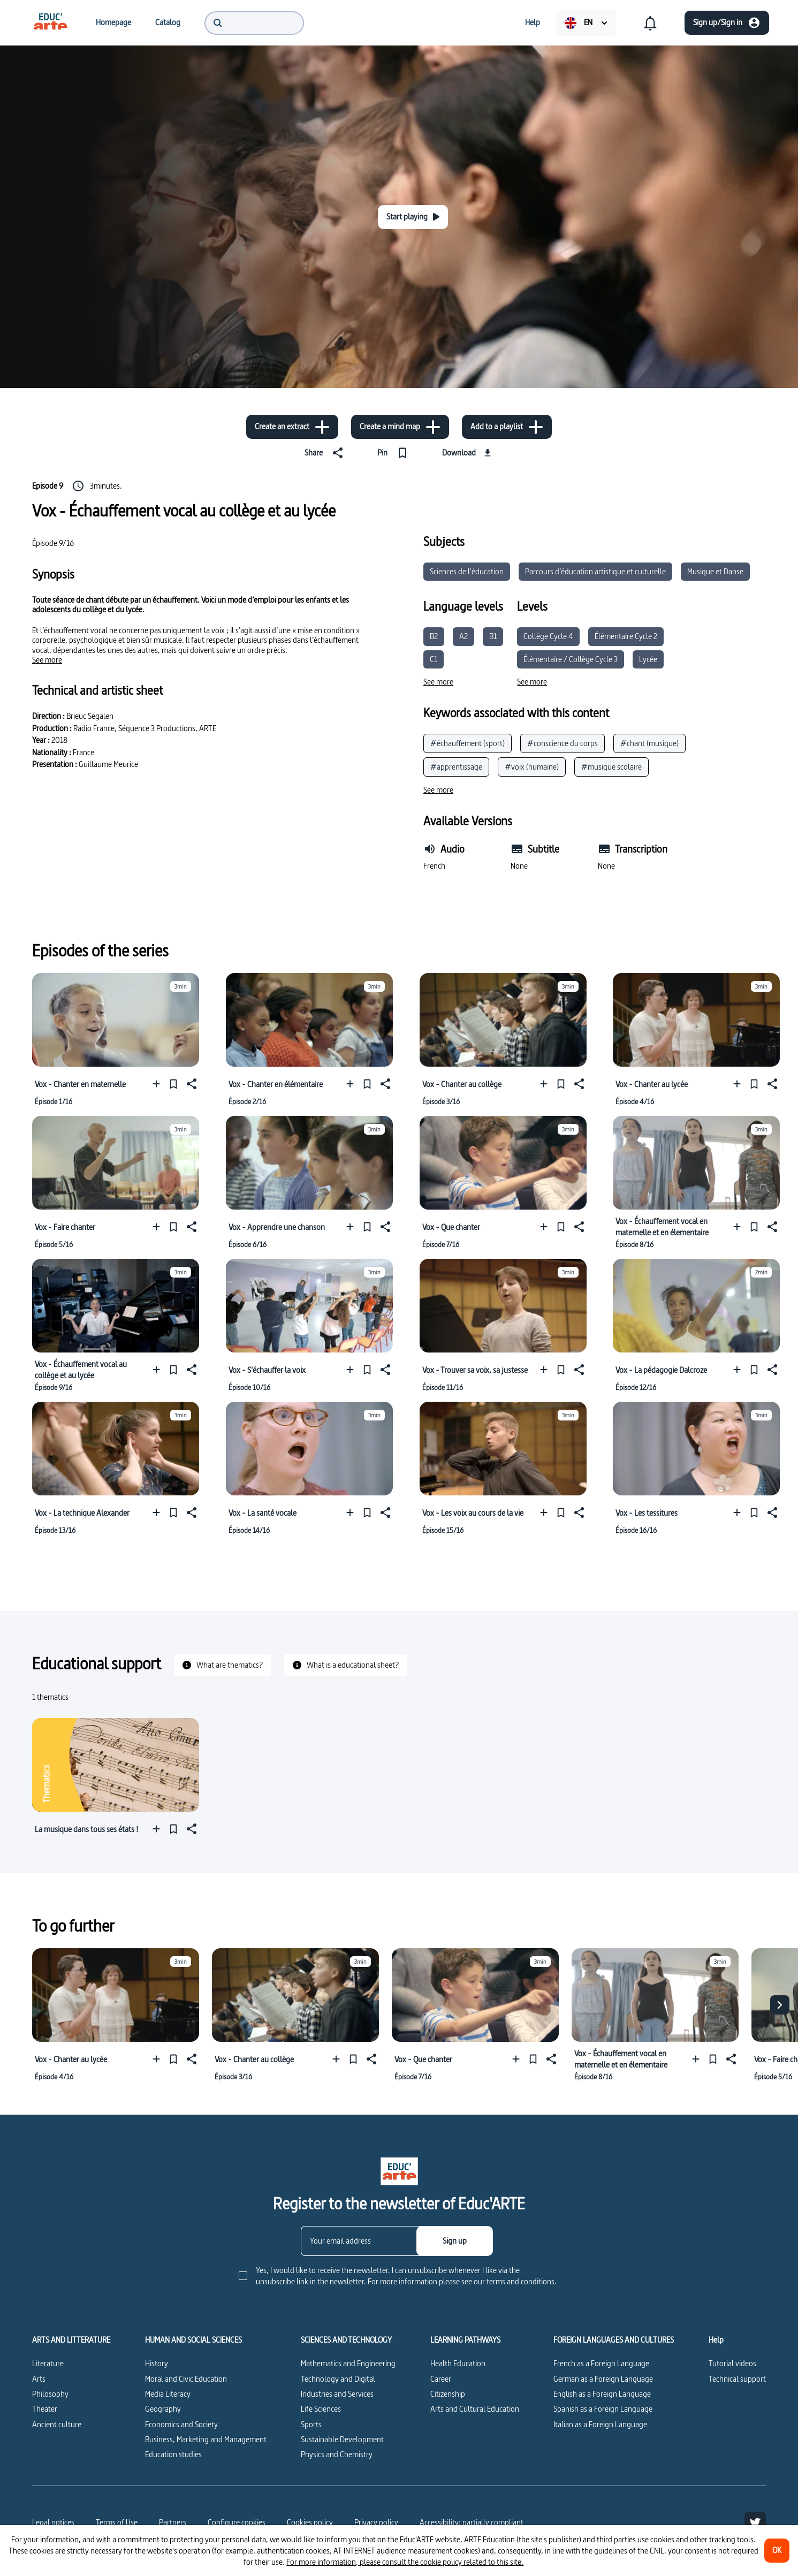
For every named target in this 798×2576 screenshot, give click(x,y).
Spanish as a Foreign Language (602, 2408)
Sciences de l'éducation (467, 571)
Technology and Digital (338, 2378)
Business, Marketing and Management (206, 2439)
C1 (433, 659)
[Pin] (395, 453)
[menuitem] (50, 22)
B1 (493, 636)
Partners (172, 2522)
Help (716, 2340)
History (156, 2363)
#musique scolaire (611, 766)
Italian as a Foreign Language (600, 2424)
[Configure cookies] (236, 2522)
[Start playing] (413, 217)
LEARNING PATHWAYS (465, 2340)
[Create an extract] (292, 427)
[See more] (47, 660)
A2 (463, 636)
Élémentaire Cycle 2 (626, 636)
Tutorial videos (732, 2363)
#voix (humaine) (532, 766)
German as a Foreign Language (603, 2378)
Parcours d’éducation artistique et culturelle (595, 571)
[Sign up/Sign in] (727, 23)
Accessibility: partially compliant (471, 2522)
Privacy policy (376, 2522)
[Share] (326, 453)
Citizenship (447, 2393)
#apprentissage (456, 766)
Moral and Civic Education (186, 2378)
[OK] (776, 2551)
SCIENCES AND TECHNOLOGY (346, 2340)
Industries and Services (337, 2393)
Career (440, 2378)
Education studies (173, 2454)
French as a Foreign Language (601, 2363)
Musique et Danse (715, 571)
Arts (38, 2378)
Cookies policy (310, 2522)
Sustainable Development (342, 2439)
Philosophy (50, 2393)
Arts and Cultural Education (474, 2408)
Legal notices (53, 2522)
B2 (434, 636)
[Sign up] (454, 2241)
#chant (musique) (649, 743)
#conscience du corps (562, 743)
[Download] (468, 453)
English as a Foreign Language (602, 2393)
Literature (48, 2363)
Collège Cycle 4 (548, 636)
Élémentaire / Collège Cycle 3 (570, 659)
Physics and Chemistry (337, 2454)
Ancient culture (56, 2424)
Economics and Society (181, 2424)
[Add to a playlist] (507, 427)
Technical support (737, 2378)
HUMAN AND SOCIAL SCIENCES (193, 2340)
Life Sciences (321, 2408)
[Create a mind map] (400, 427)
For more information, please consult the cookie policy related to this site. (404, 2561)
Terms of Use (117, 2522)
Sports (311, 2424)
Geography (163, 2408)
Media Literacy (168, 2393)
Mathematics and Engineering (348, 2363)
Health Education (457, 2363)
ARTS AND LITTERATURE (71, 2340)
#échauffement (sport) (467, 743)
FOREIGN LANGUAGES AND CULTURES (613, 2340)
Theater (44, 2408)
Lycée (648, 659)
